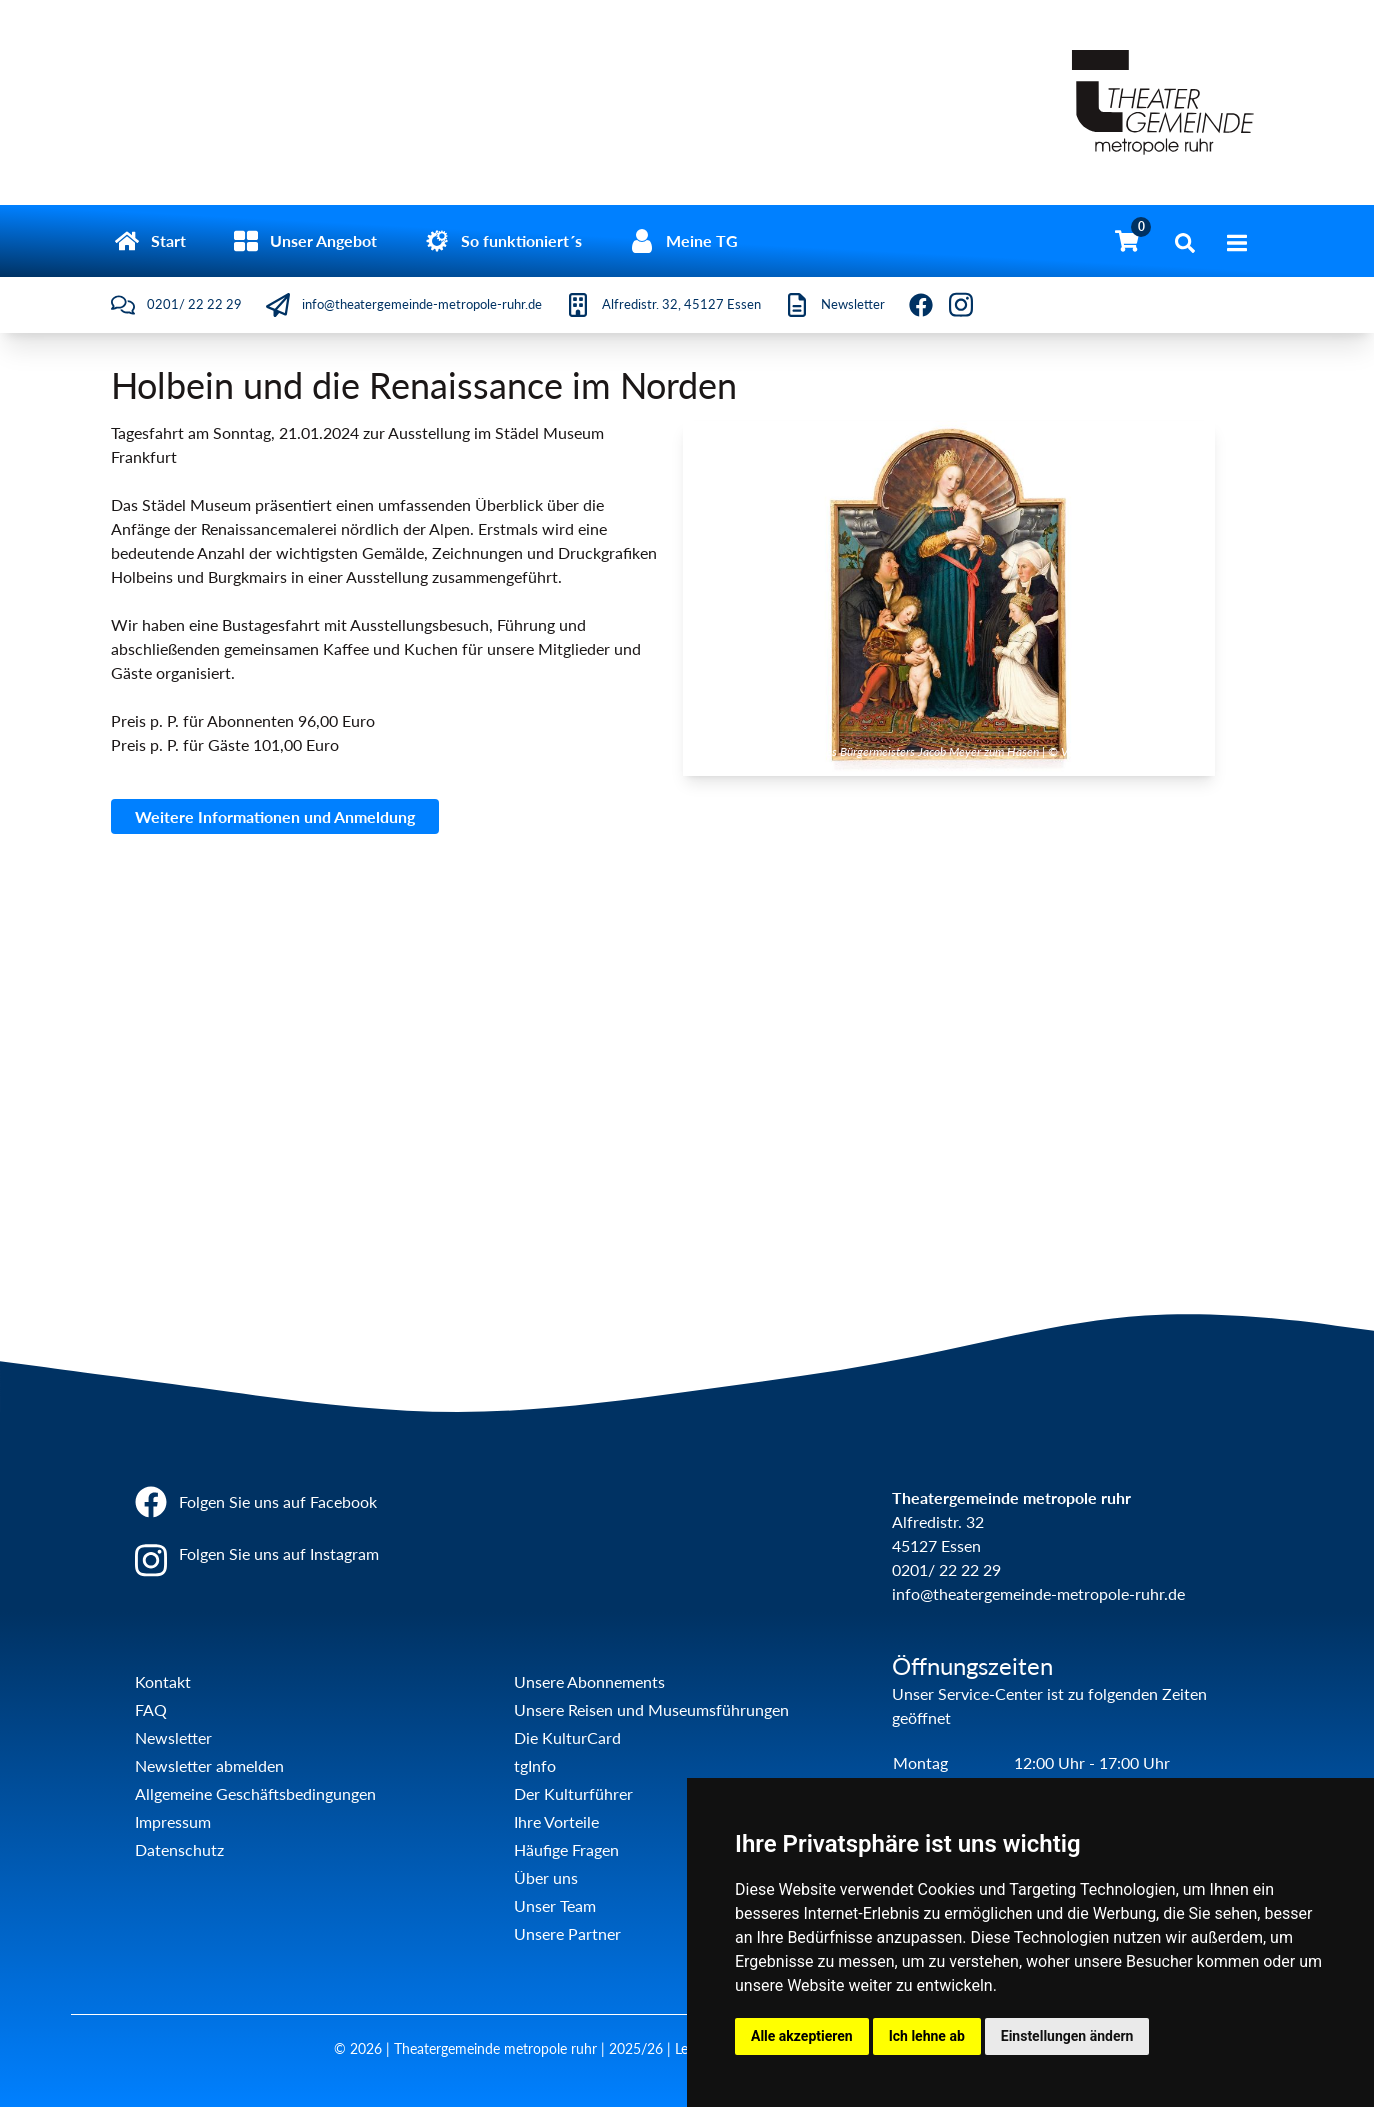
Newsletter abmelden (209, 1765)
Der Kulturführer (573, 1793)
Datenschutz (179, 1849)
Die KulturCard (567, 1737)
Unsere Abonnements (589, 1681)
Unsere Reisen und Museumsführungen (651, 1709)
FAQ (151, 1709)
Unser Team (555, 1905)
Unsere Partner (567, 1933)
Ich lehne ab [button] (927, 2036)
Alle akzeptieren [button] (802, 2036)
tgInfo (535, 1765)
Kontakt (163, 1681)
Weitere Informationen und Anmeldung (275, 816)
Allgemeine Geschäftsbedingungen (255, 1793)
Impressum (173, 1821)
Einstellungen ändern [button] (1067, 2036)
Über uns (546, 1877)
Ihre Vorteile (556, 1821)
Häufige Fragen (566, 1849)
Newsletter (173, 1737)
